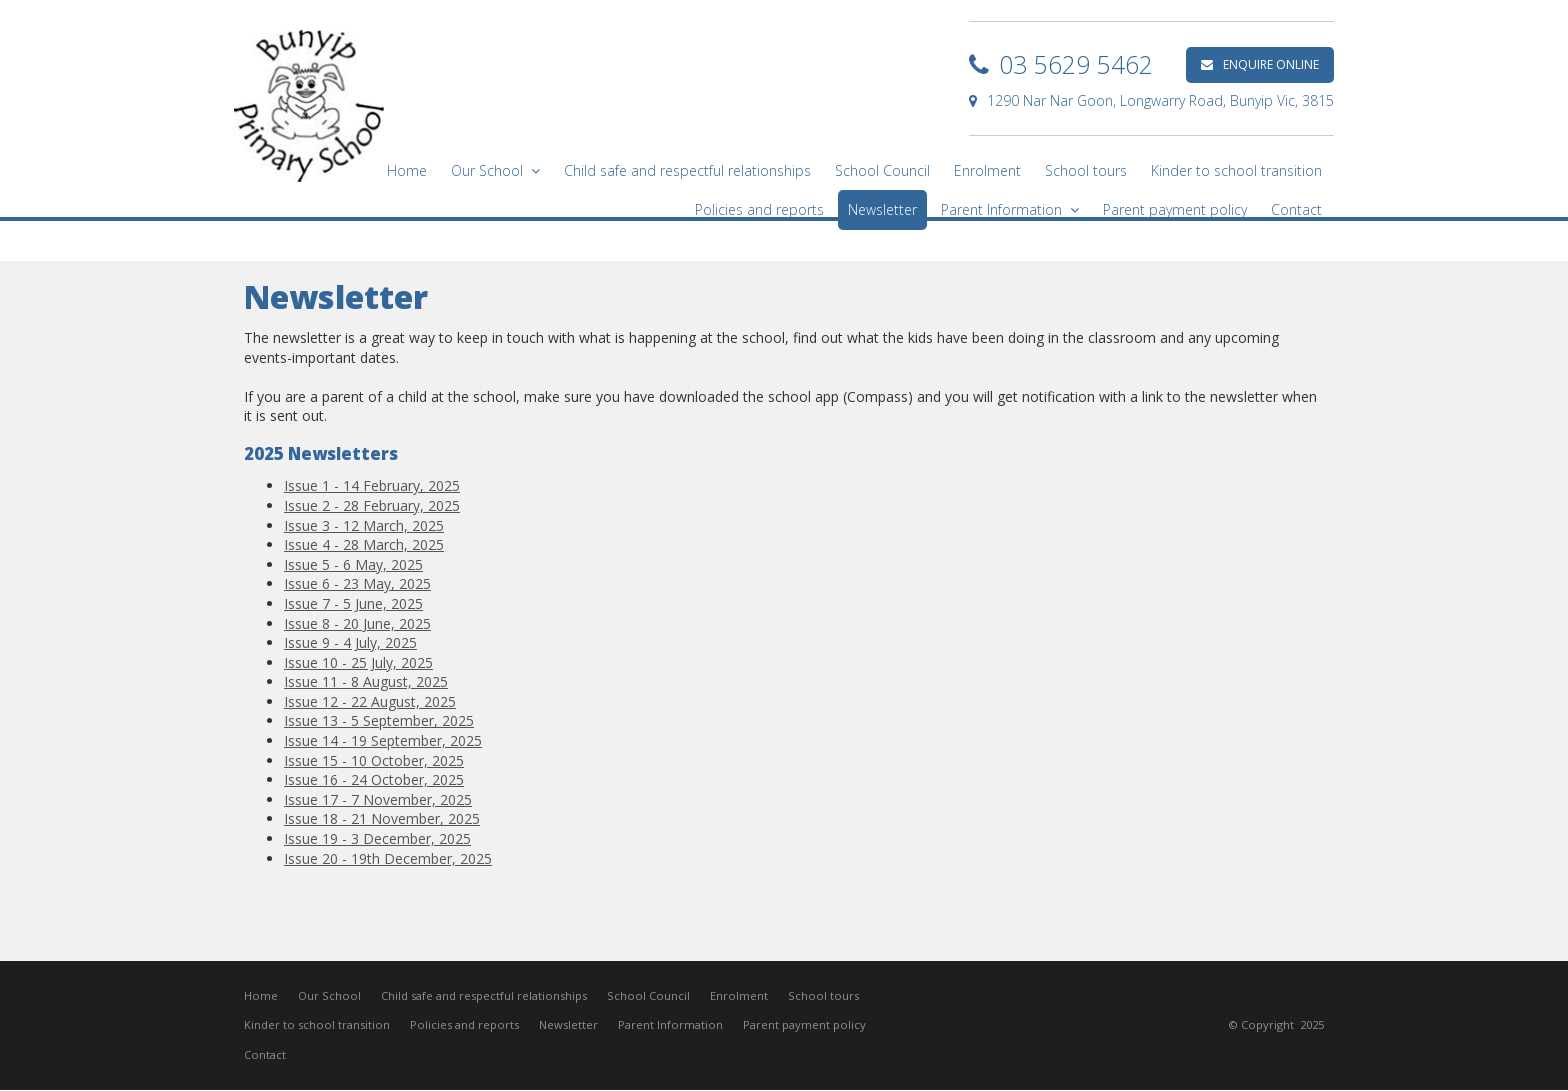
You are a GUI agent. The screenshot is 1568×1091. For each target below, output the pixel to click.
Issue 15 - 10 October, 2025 (374, 760)
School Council (648, 995)
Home (261, 995)
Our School (329, 995)
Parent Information (670, 1025)
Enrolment (739, 995)
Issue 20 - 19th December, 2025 (388, 858)
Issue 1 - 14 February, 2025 (372, 485)
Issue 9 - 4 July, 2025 (350, 642)
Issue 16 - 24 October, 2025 (374, 779)
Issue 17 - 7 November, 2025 (378, 799)
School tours (823, 995)
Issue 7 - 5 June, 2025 (353, 603)
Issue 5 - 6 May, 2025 (353, 564)
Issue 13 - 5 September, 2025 (379, 720)
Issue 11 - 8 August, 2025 (366, 681)
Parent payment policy (804, 1025)
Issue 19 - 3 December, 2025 (377, 838)
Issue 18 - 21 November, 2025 (382, 818)
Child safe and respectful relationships (484, 995)
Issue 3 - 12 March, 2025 (364, 525)
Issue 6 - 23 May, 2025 (357, 583)
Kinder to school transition (317, 1025)
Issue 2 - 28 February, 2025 (372, 505)
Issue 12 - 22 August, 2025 (370, 701)
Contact (265, 1055)
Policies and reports (464, 1025)
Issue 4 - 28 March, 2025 (364, 544)
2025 (466, 740)
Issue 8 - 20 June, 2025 (357, 623)
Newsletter (568, 1025)
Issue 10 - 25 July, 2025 (358, 662)
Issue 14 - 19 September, (367, 740)
